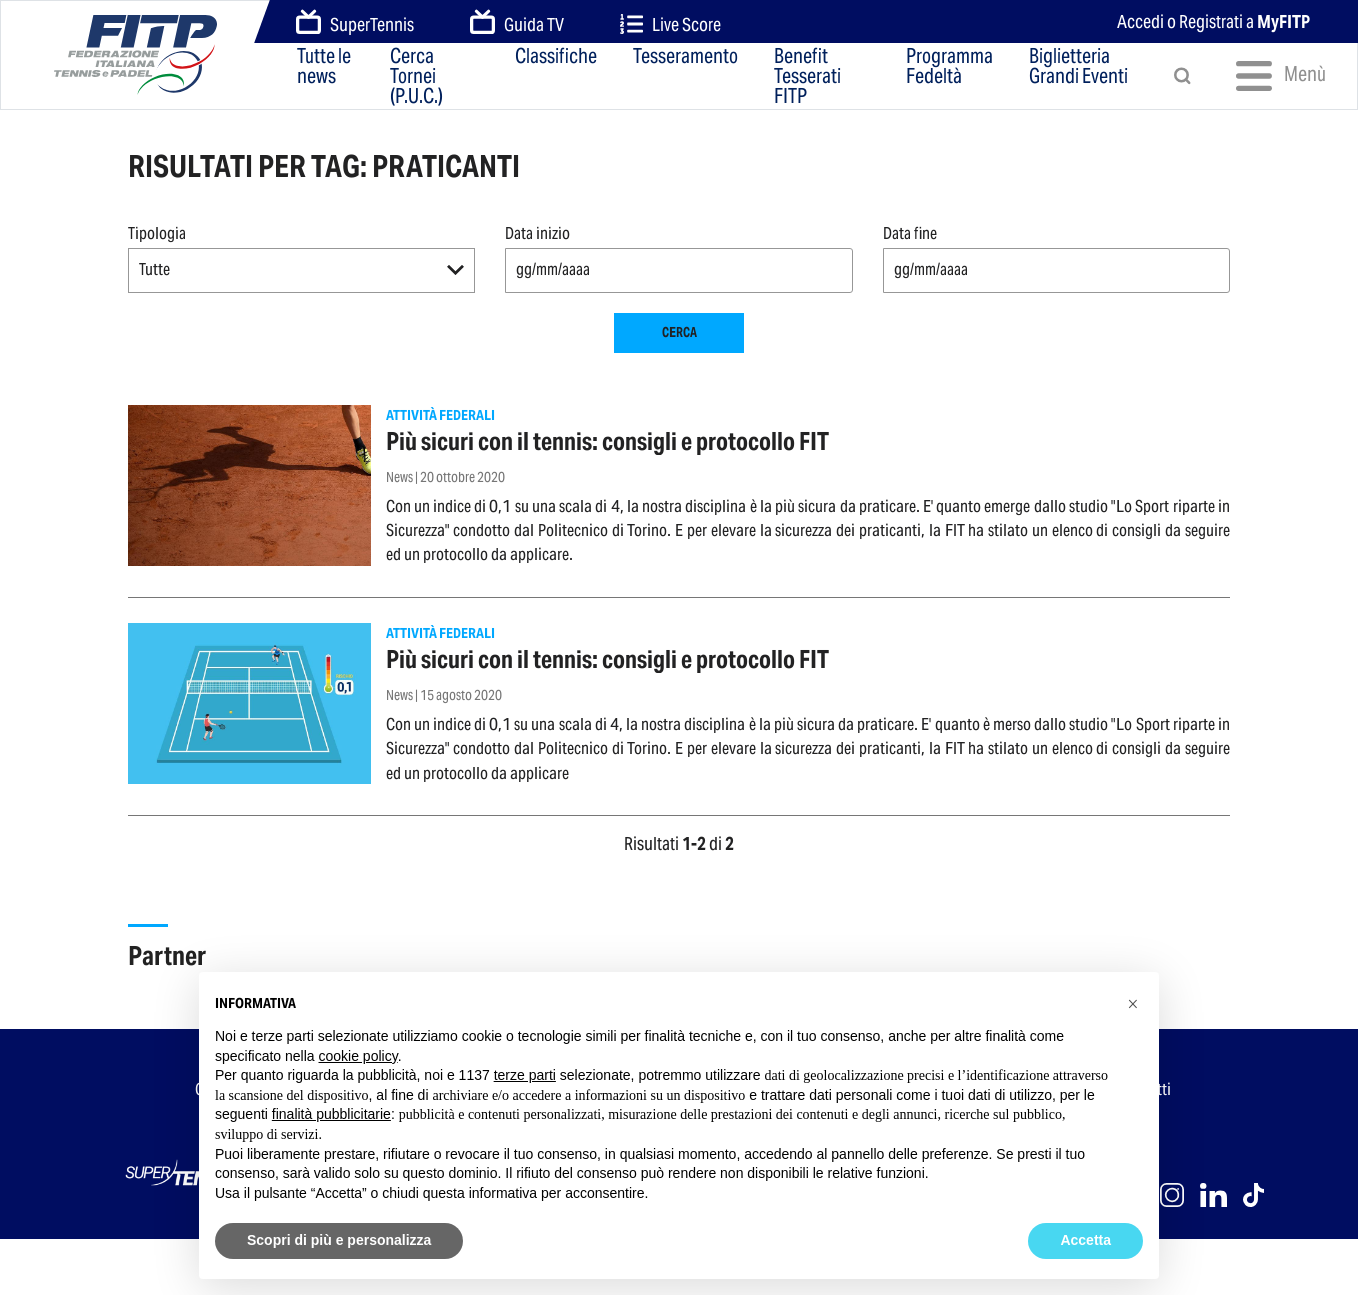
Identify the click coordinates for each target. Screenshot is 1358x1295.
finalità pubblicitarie (331, 1114)
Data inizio (537, 233)
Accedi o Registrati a (1213, 21)
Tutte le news (324, 67)
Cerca (679, 332)
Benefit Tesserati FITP (807, 76)
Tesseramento (685, 57)
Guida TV (517, 23)
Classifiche (556, 57)
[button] (301, 270)
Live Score (670, 24)
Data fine (910, 233)
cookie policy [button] (358, 1056)
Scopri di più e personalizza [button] (339, 1240)
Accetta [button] (1085, 1240)
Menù (1272, 76)
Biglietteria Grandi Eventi (1078, 67)
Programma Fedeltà (949, 67)
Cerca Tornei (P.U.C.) (416, 76)
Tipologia (157, 233)
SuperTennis (355, 23)
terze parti (525, 1075)
